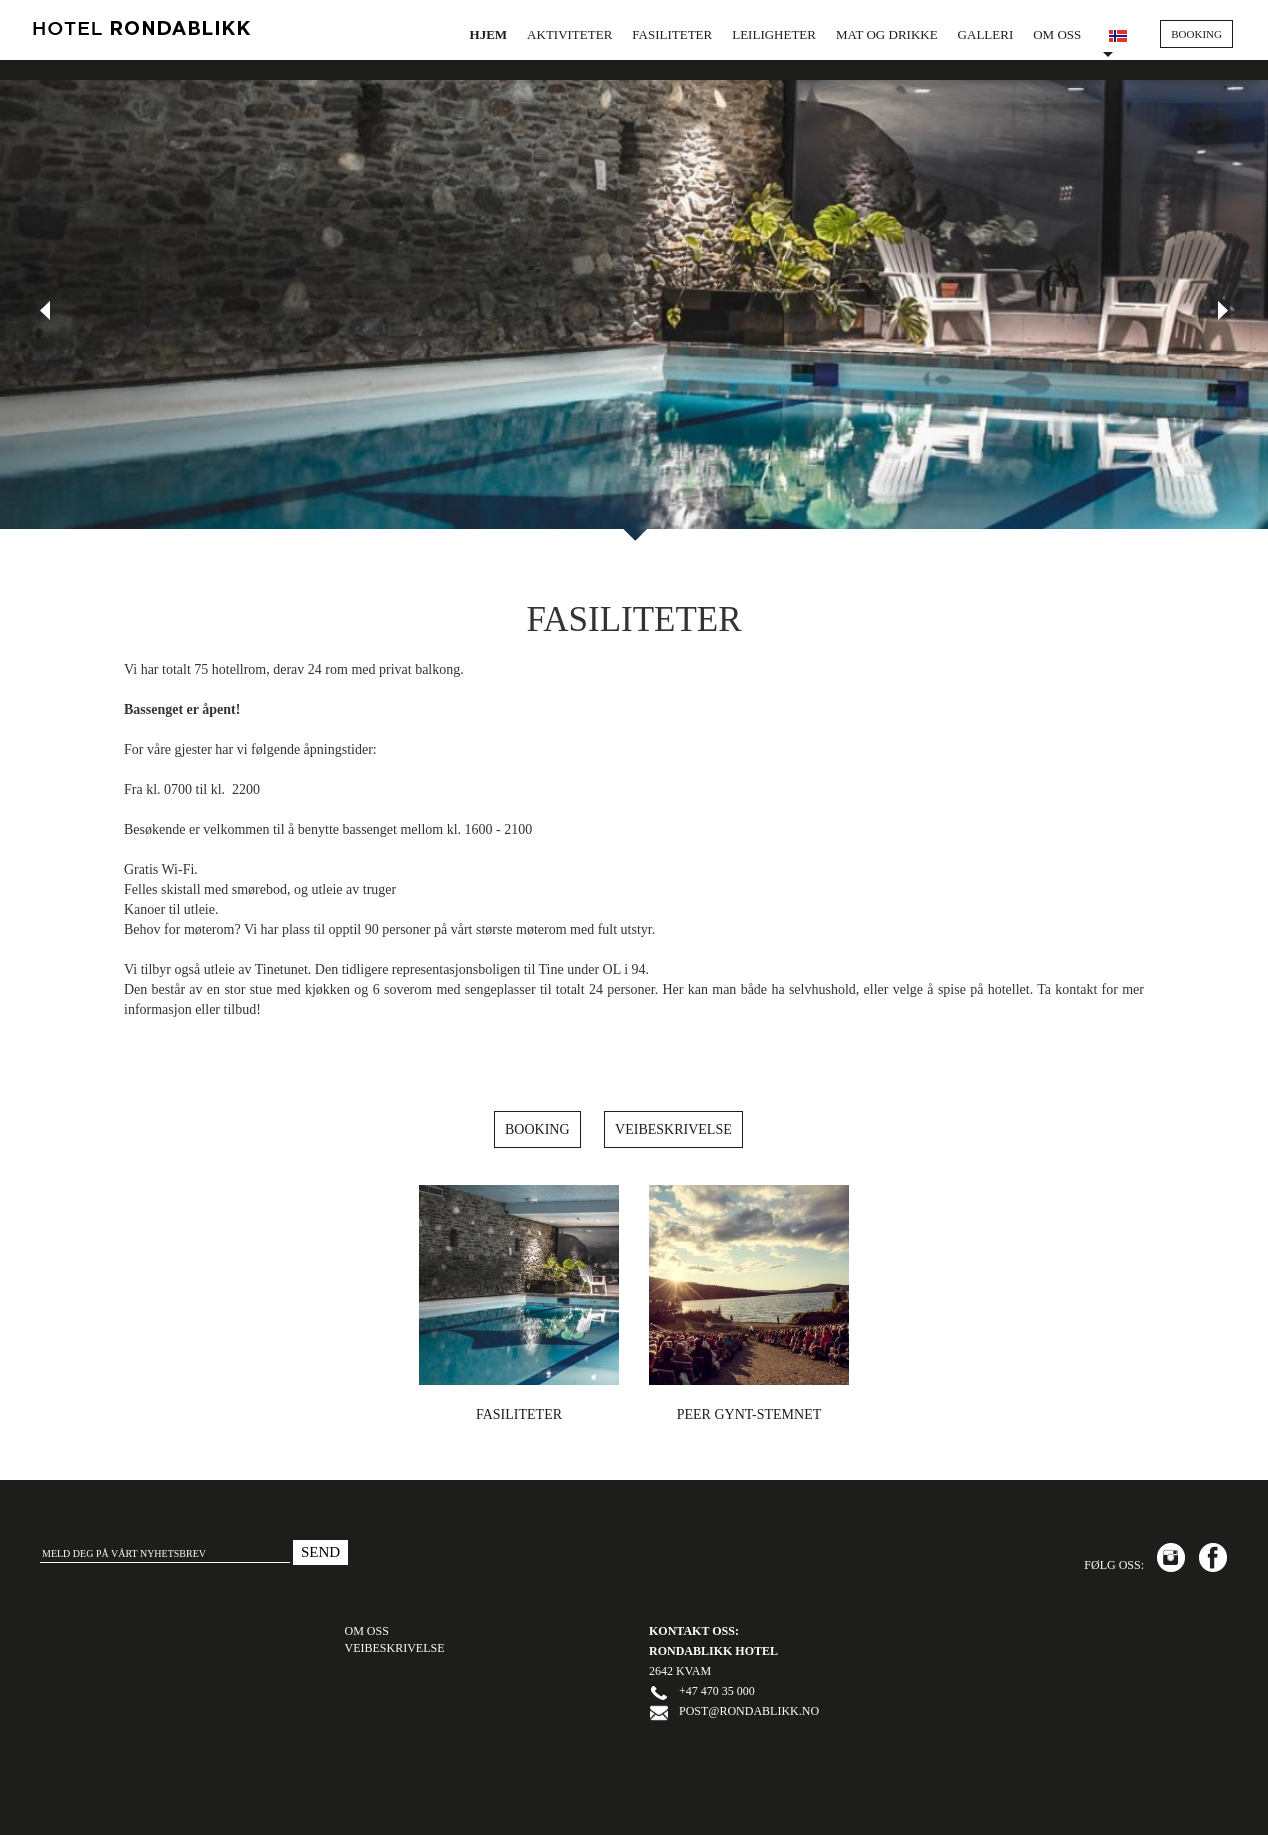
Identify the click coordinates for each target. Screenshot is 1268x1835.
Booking (537, 1129)
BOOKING (1196, 34)
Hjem (489, 34)
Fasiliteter (672, 34)
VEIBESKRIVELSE (395, 1648)
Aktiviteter (569, 34)
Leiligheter (774, 34)
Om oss (1057, 34)
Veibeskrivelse (673, 1129)
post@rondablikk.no (749, 1711)
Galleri (986, 34)
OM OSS (367, 1631)
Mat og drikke (887, 34)
